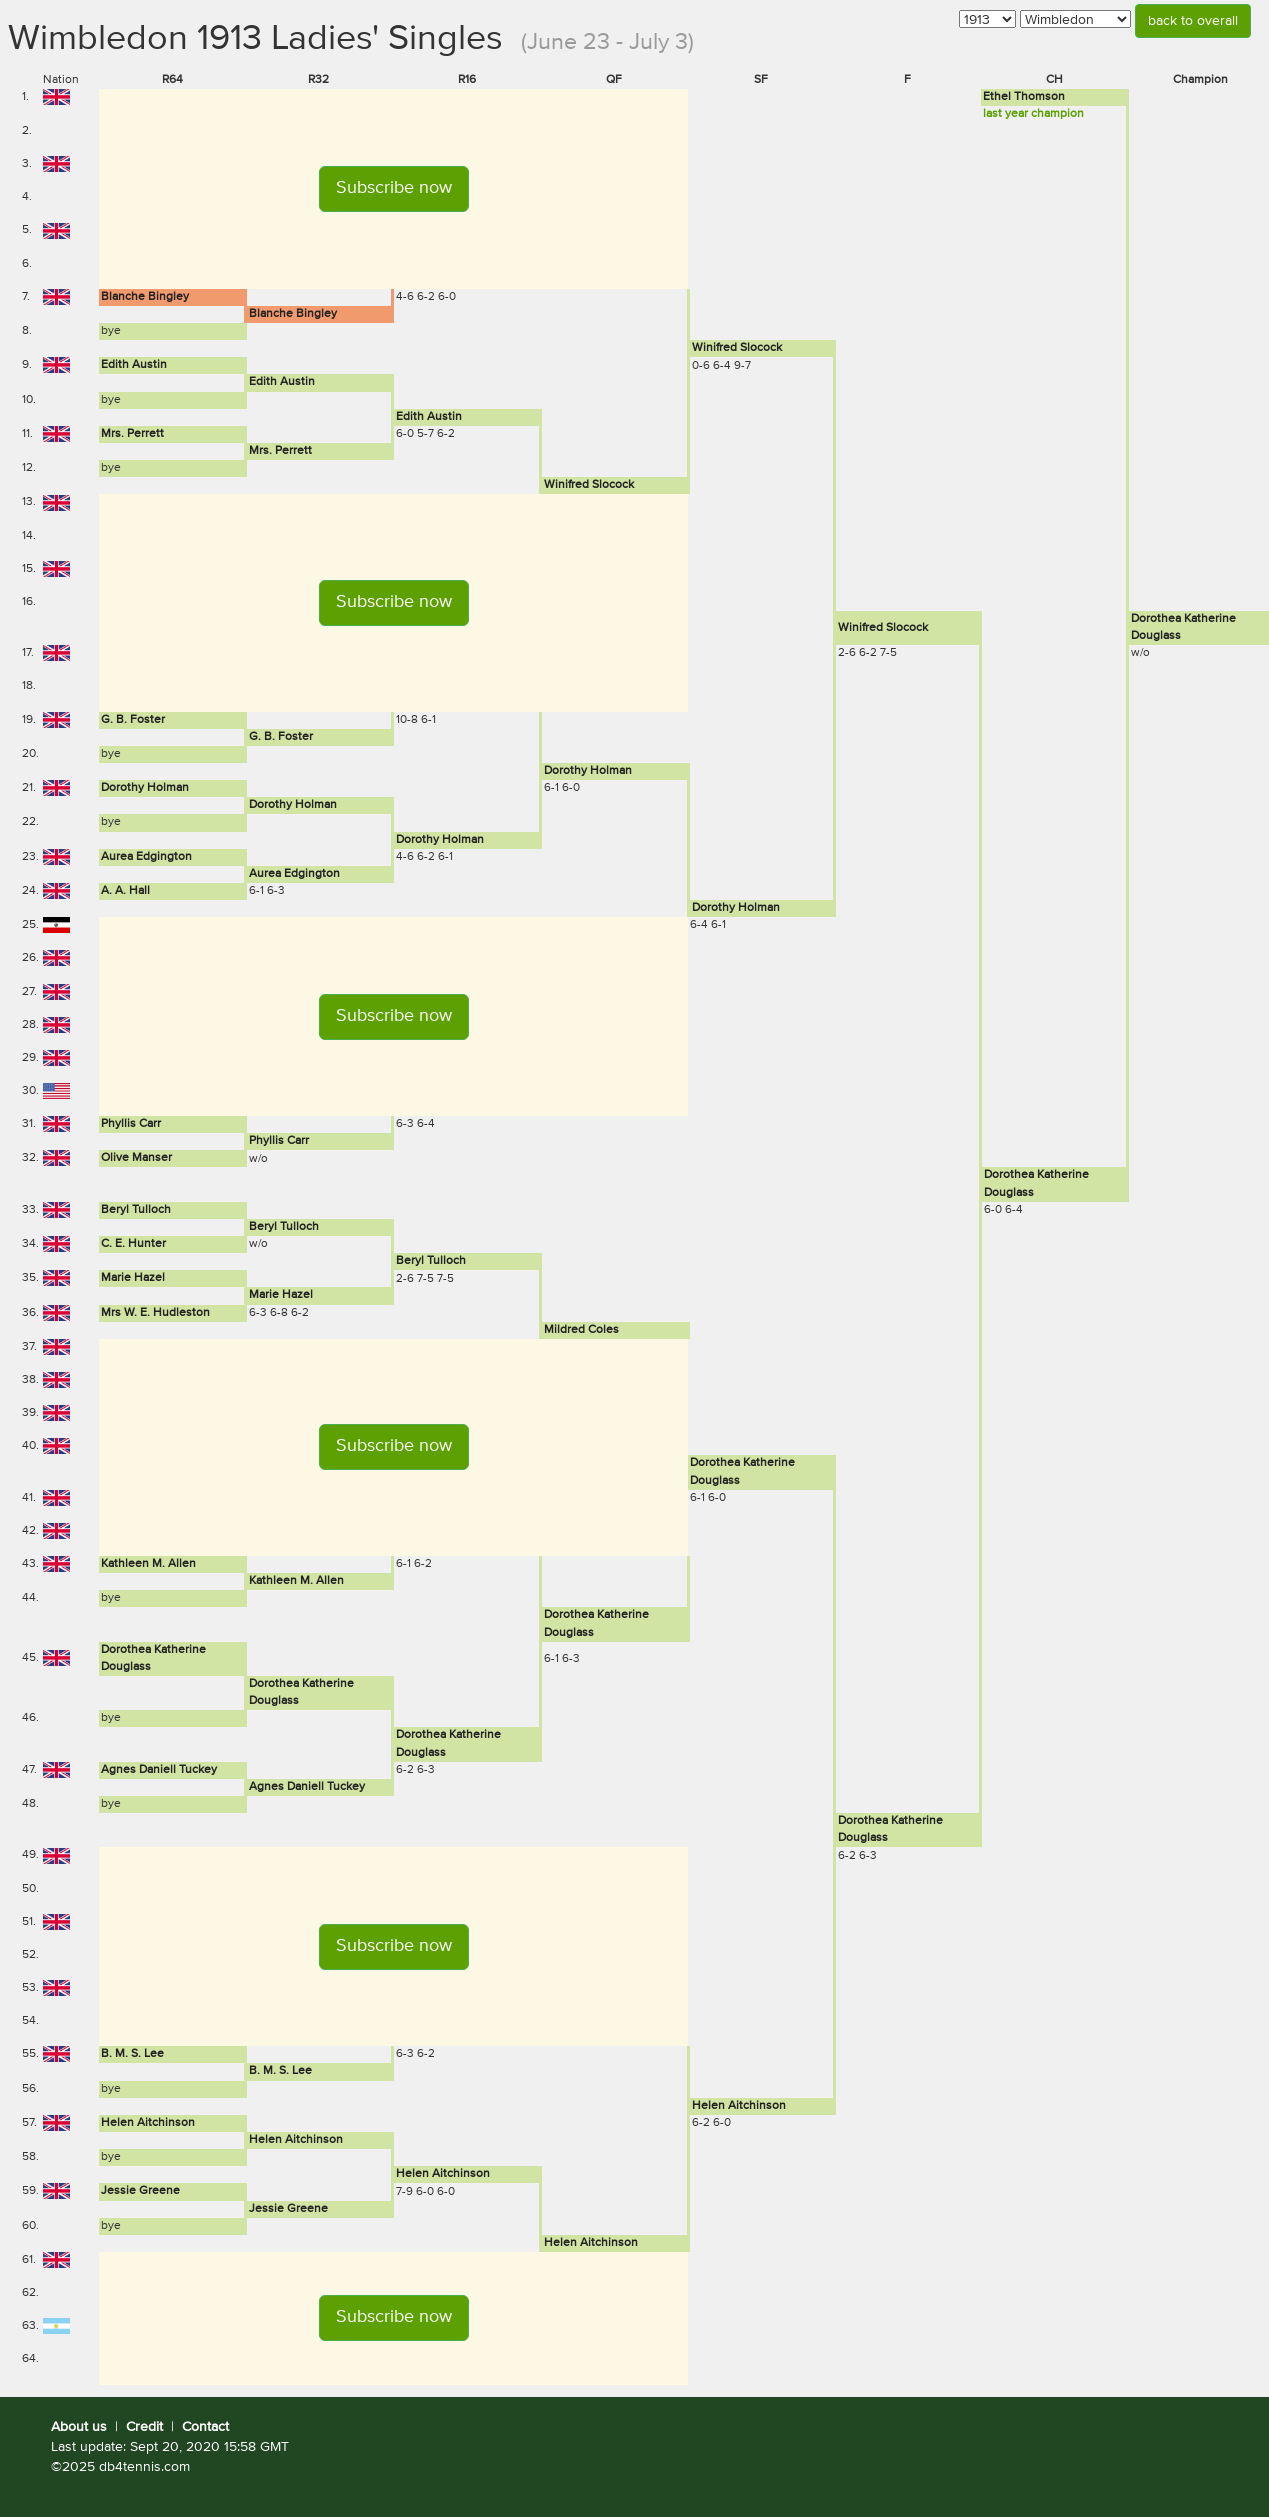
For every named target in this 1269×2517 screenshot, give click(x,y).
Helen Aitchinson (739, 2106)
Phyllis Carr (131, 1124)
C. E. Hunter (133, 1244)
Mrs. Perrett (132, 434)
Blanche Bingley (145, 297)
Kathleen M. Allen (148, 1564)
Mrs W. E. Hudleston (155, 1313)
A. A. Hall (125, 891)
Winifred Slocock (737, 348)
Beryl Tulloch (136, 1210)
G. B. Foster (133, 720)
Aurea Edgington (146, 857)
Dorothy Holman (588, 771)
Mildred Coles (581, 1330)
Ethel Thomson (1024, 97)
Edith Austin (134, 365)
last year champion (1033, 114)
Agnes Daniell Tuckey (159, 1770)
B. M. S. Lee (132, 2054)
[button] (394, 189)
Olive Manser (136, 1158)
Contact (205, 2427)
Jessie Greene (140, 2191)
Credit (144, 2427)
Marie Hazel (133, 1278)
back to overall (1193, 21)
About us (79, 2427)
